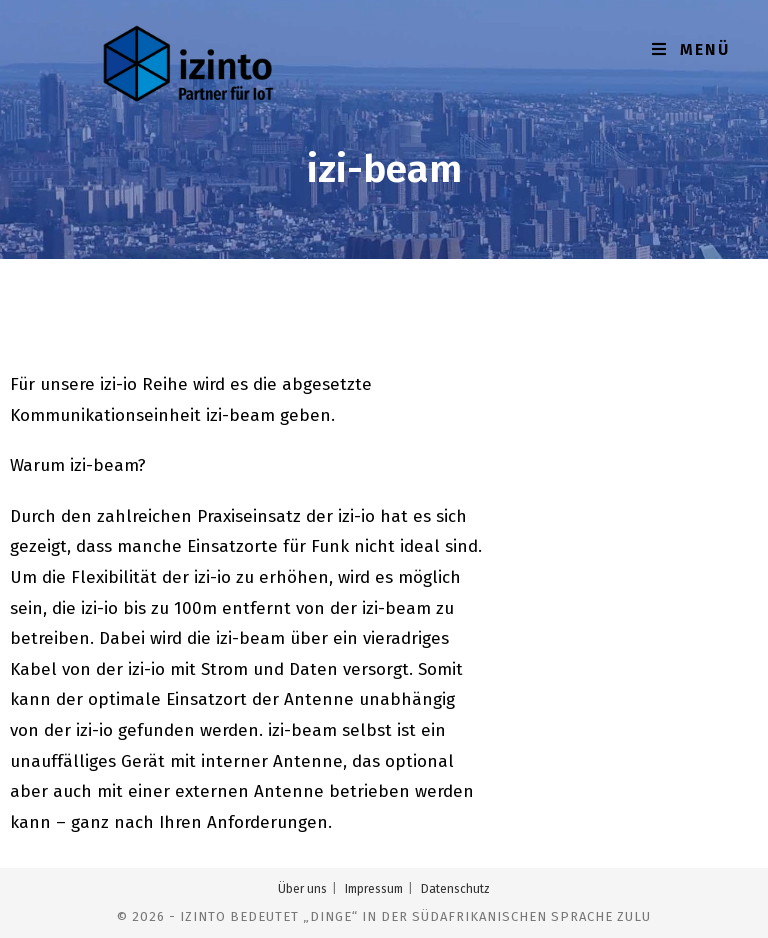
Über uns (302, 889)
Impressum (374, 889)
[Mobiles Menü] (690, 49)
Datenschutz (455, 889)
